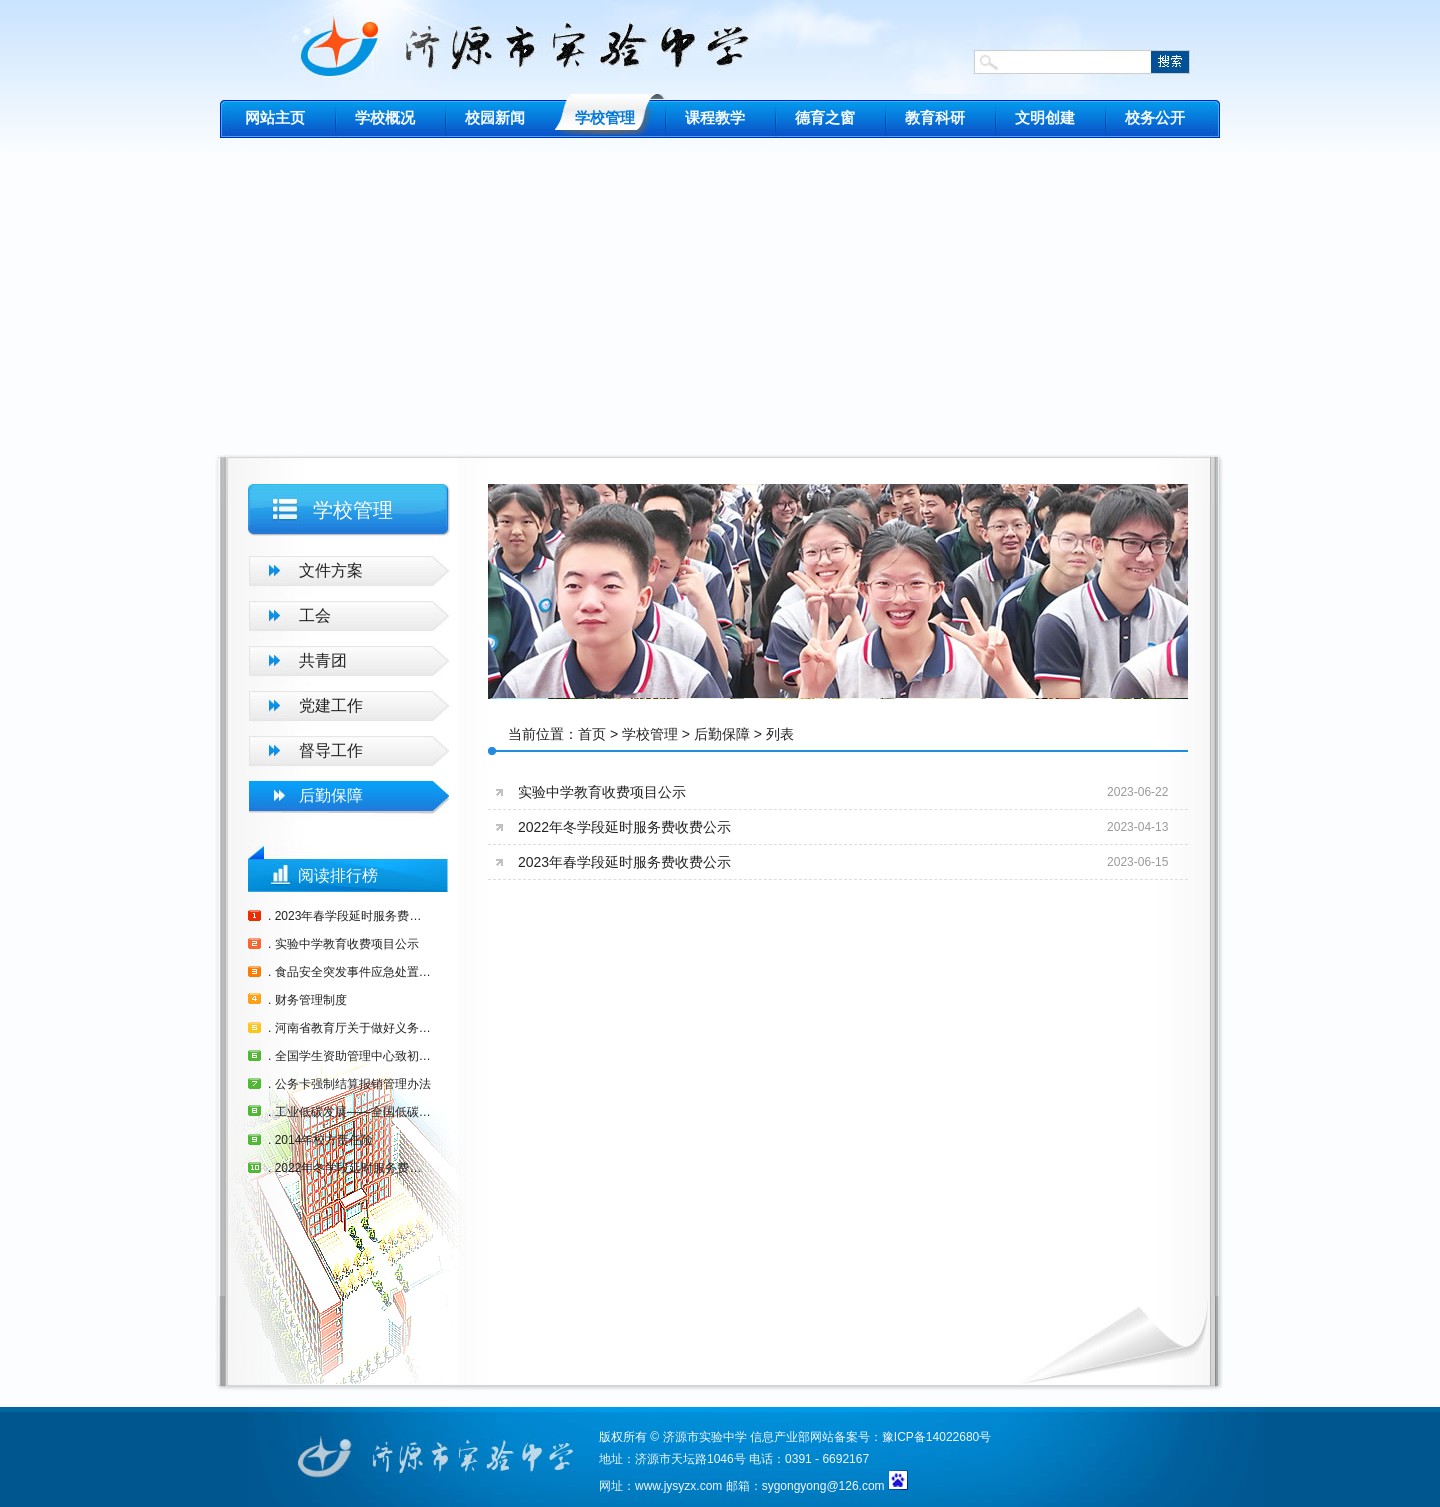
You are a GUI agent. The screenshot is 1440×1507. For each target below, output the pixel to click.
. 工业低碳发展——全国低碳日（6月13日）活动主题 (350, 1112)
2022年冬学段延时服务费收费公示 (624, 827)
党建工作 (331, 705)
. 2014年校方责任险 (320, 1140)
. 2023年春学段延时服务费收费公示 (350, 916)
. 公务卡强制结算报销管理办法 (349, 1084)
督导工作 (331, 750)
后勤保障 (331, 795)
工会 (315, 615)
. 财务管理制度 (307, 1000)
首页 (592, 734)
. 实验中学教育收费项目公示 (343, 944)
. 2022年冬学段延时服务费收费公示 (350, 1168)
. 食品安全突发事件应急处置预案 (350, 972)
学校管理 (650, 734)
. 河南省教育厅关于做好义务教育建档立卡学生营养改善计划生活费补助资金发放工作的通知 (350, 1028)
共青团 (323, 660)
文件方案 (331, 570)
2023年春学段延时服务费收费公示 (624, 862)
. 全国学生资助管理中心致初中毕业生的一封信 (350, 1056)
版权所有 (623, 1437)
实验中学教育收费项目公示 (602, 792)
